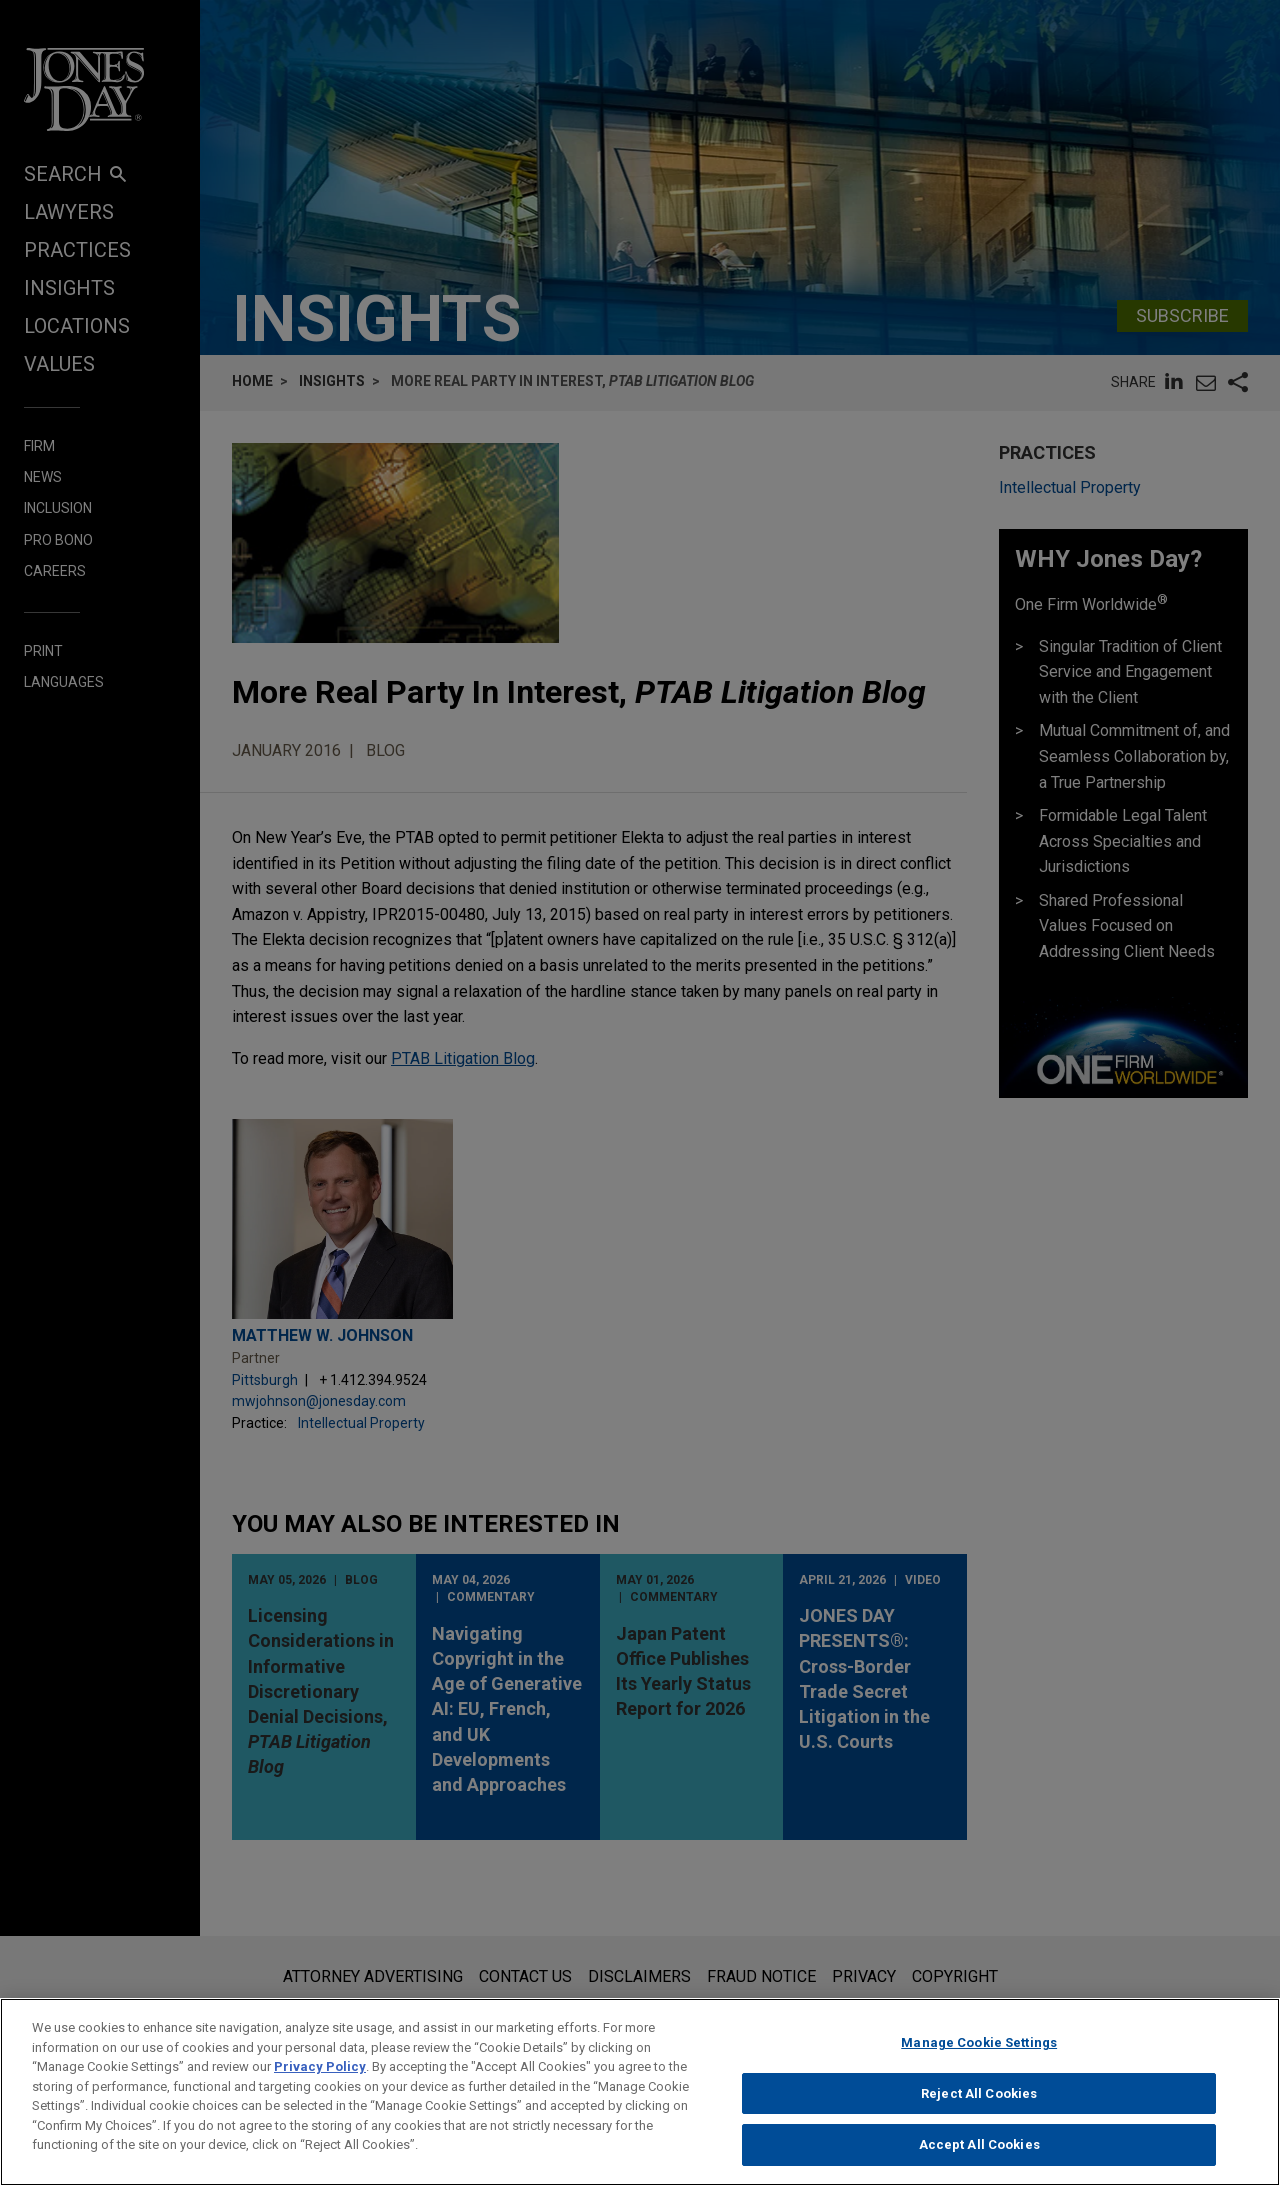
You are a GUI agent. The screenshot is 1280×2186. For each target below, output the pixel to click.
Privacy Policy (320, 2073)
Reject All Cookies (979, 2100)
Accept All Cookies (979, 2152)
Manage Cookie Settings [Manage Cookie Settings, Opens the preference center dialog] (979, 2049)
